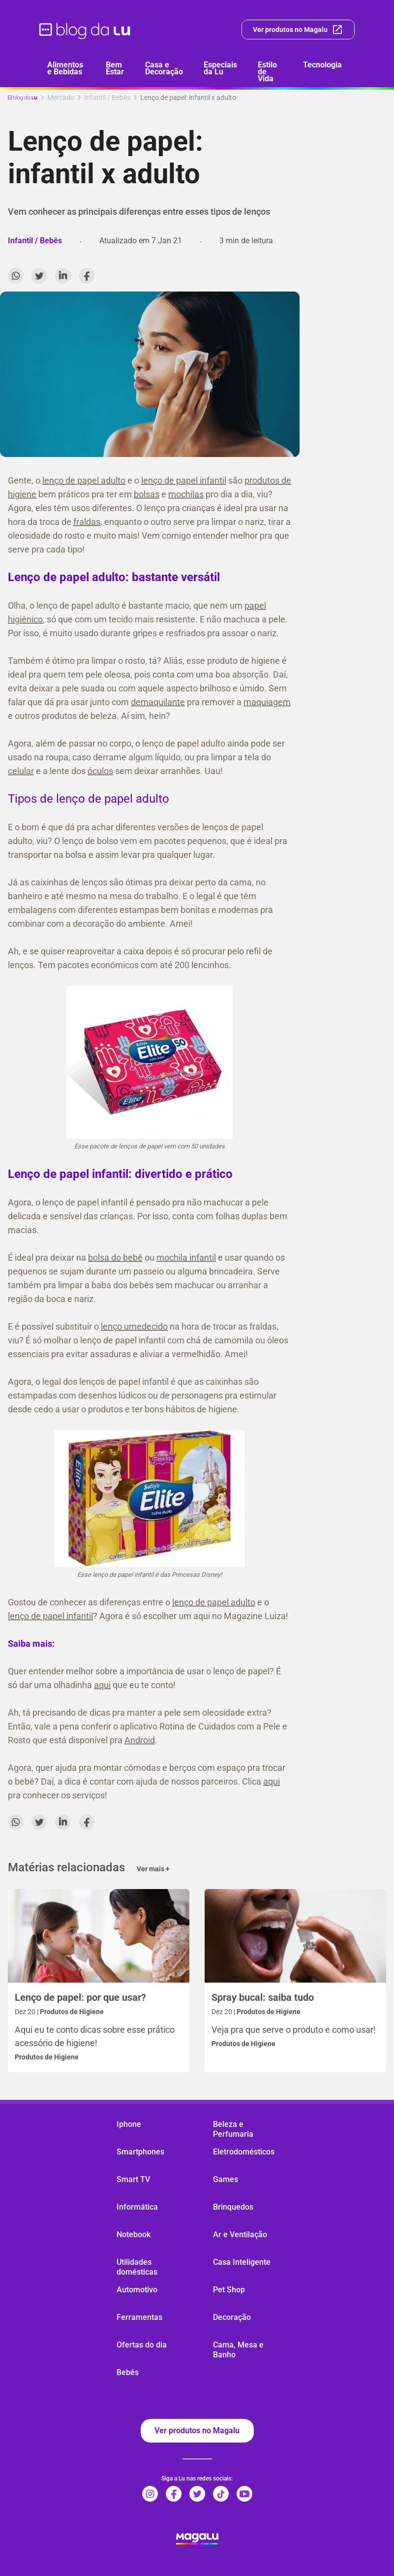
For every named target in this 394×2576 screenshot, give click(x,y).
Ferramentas (139, 2317)
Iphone (129, 2124)
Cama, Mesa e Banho (238, 2349)
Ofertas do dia (142, 2344)
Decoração (232, 2317)
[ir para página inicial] (85, 29)
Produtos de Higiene (47, 2057)
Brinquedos (233, 2207)
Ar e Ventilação (240, 2234)
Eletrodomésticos (243, 2151)
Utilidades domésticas (137, 2267)
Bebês (128, 2372)
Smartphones (140, 2151)
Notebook (134, 2234)
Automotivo (137, 2289)
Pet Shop (229, 2289)
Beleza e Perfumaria (233, 2129)
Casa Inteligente (242, 2262)
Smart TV (133, 2179)
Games (225, 2179)
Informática (137, 2207)
